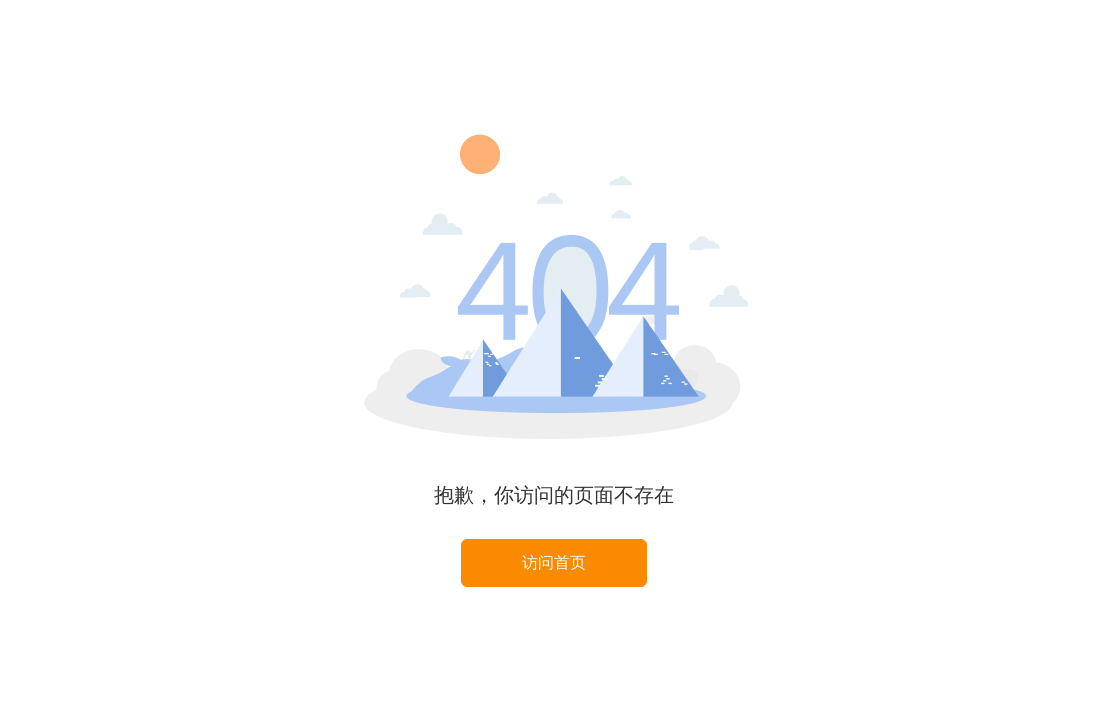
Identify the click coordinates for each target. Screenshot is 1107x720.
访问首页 (554, 562)
